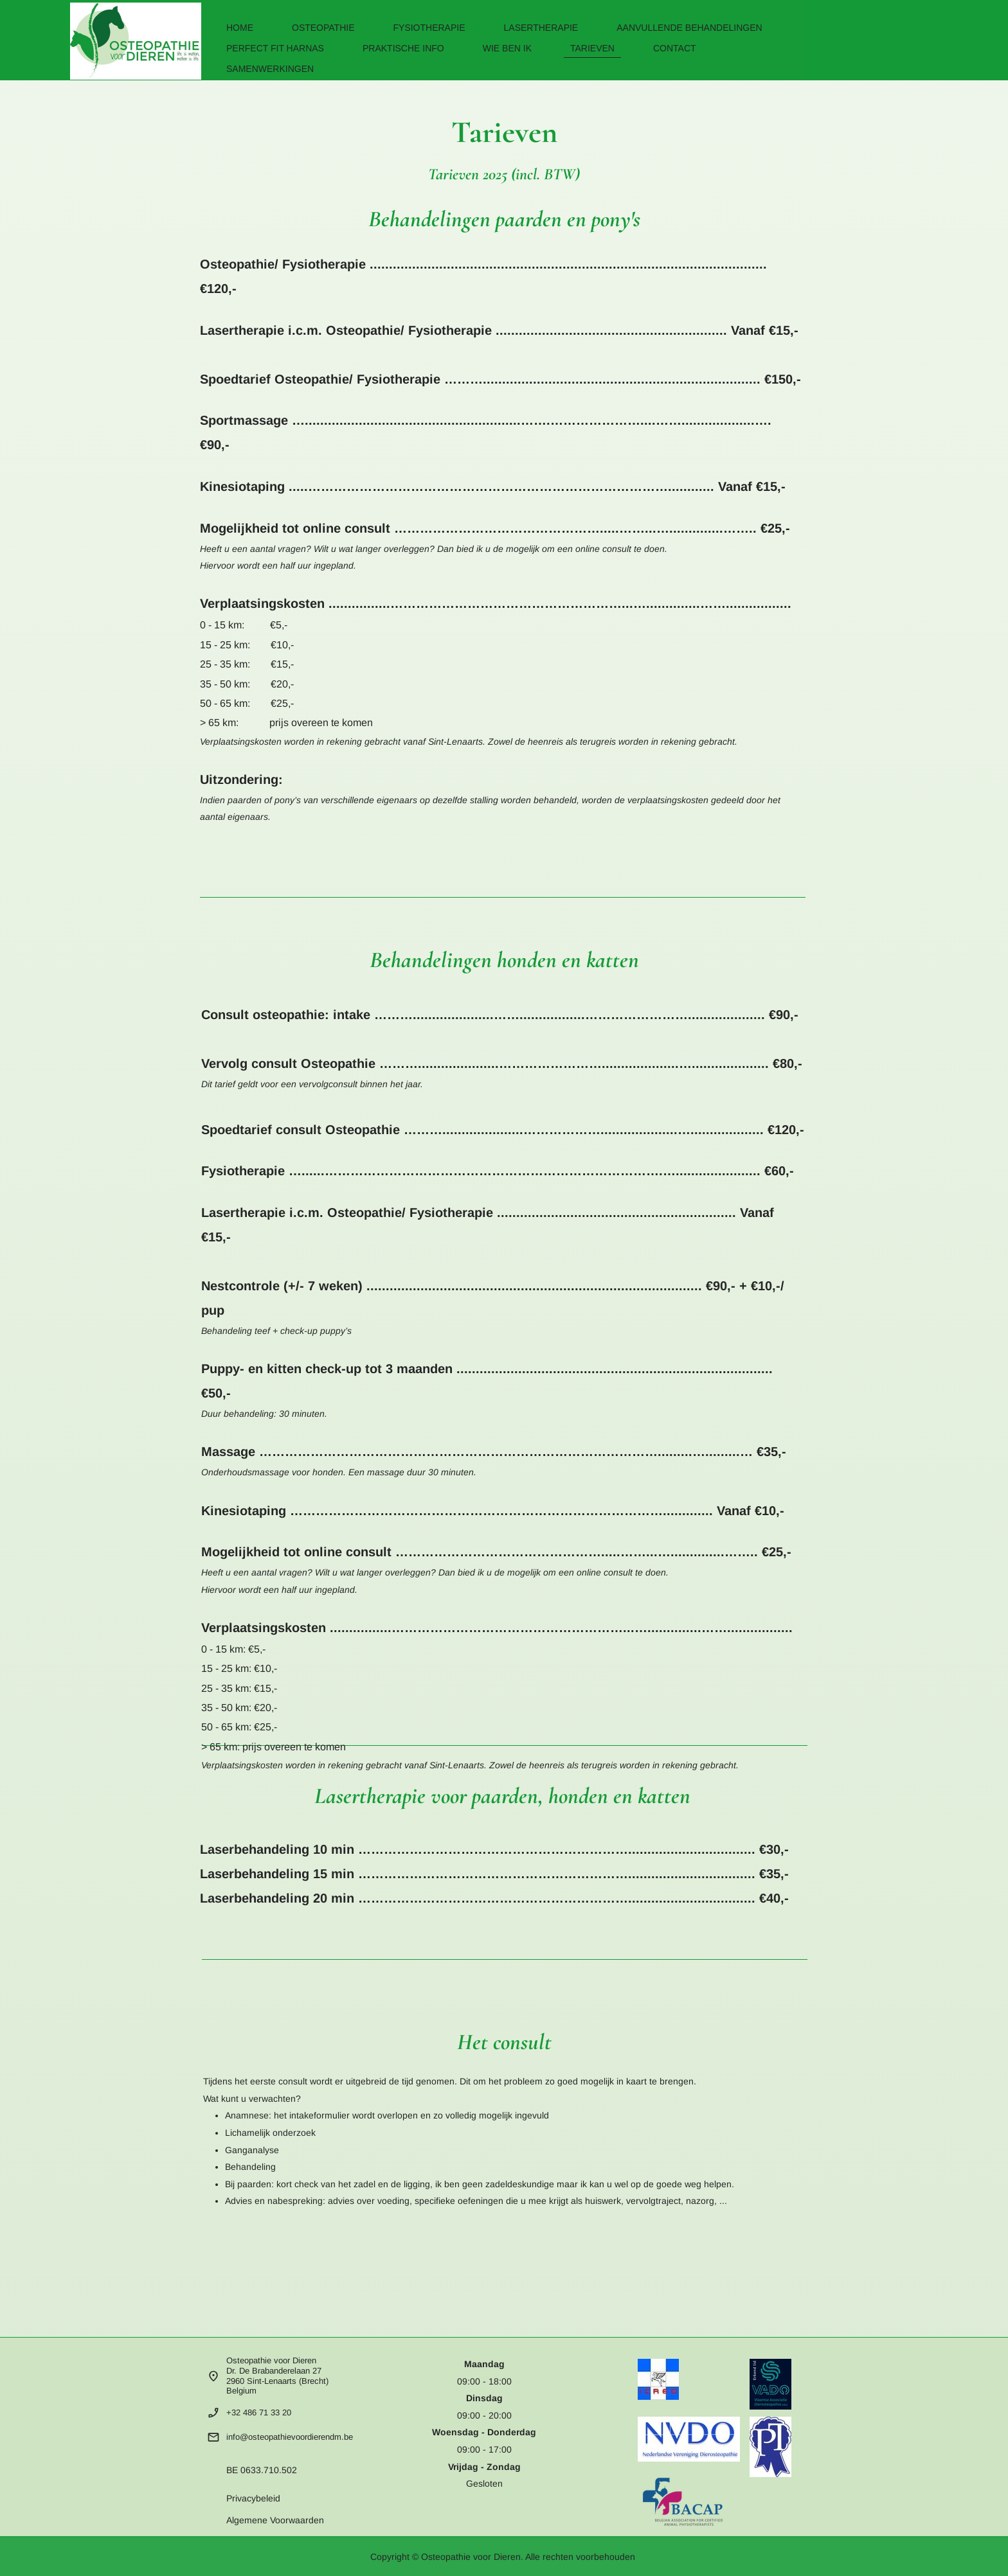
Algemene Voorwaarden (275, 2520)
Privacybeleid (253, 2498)
